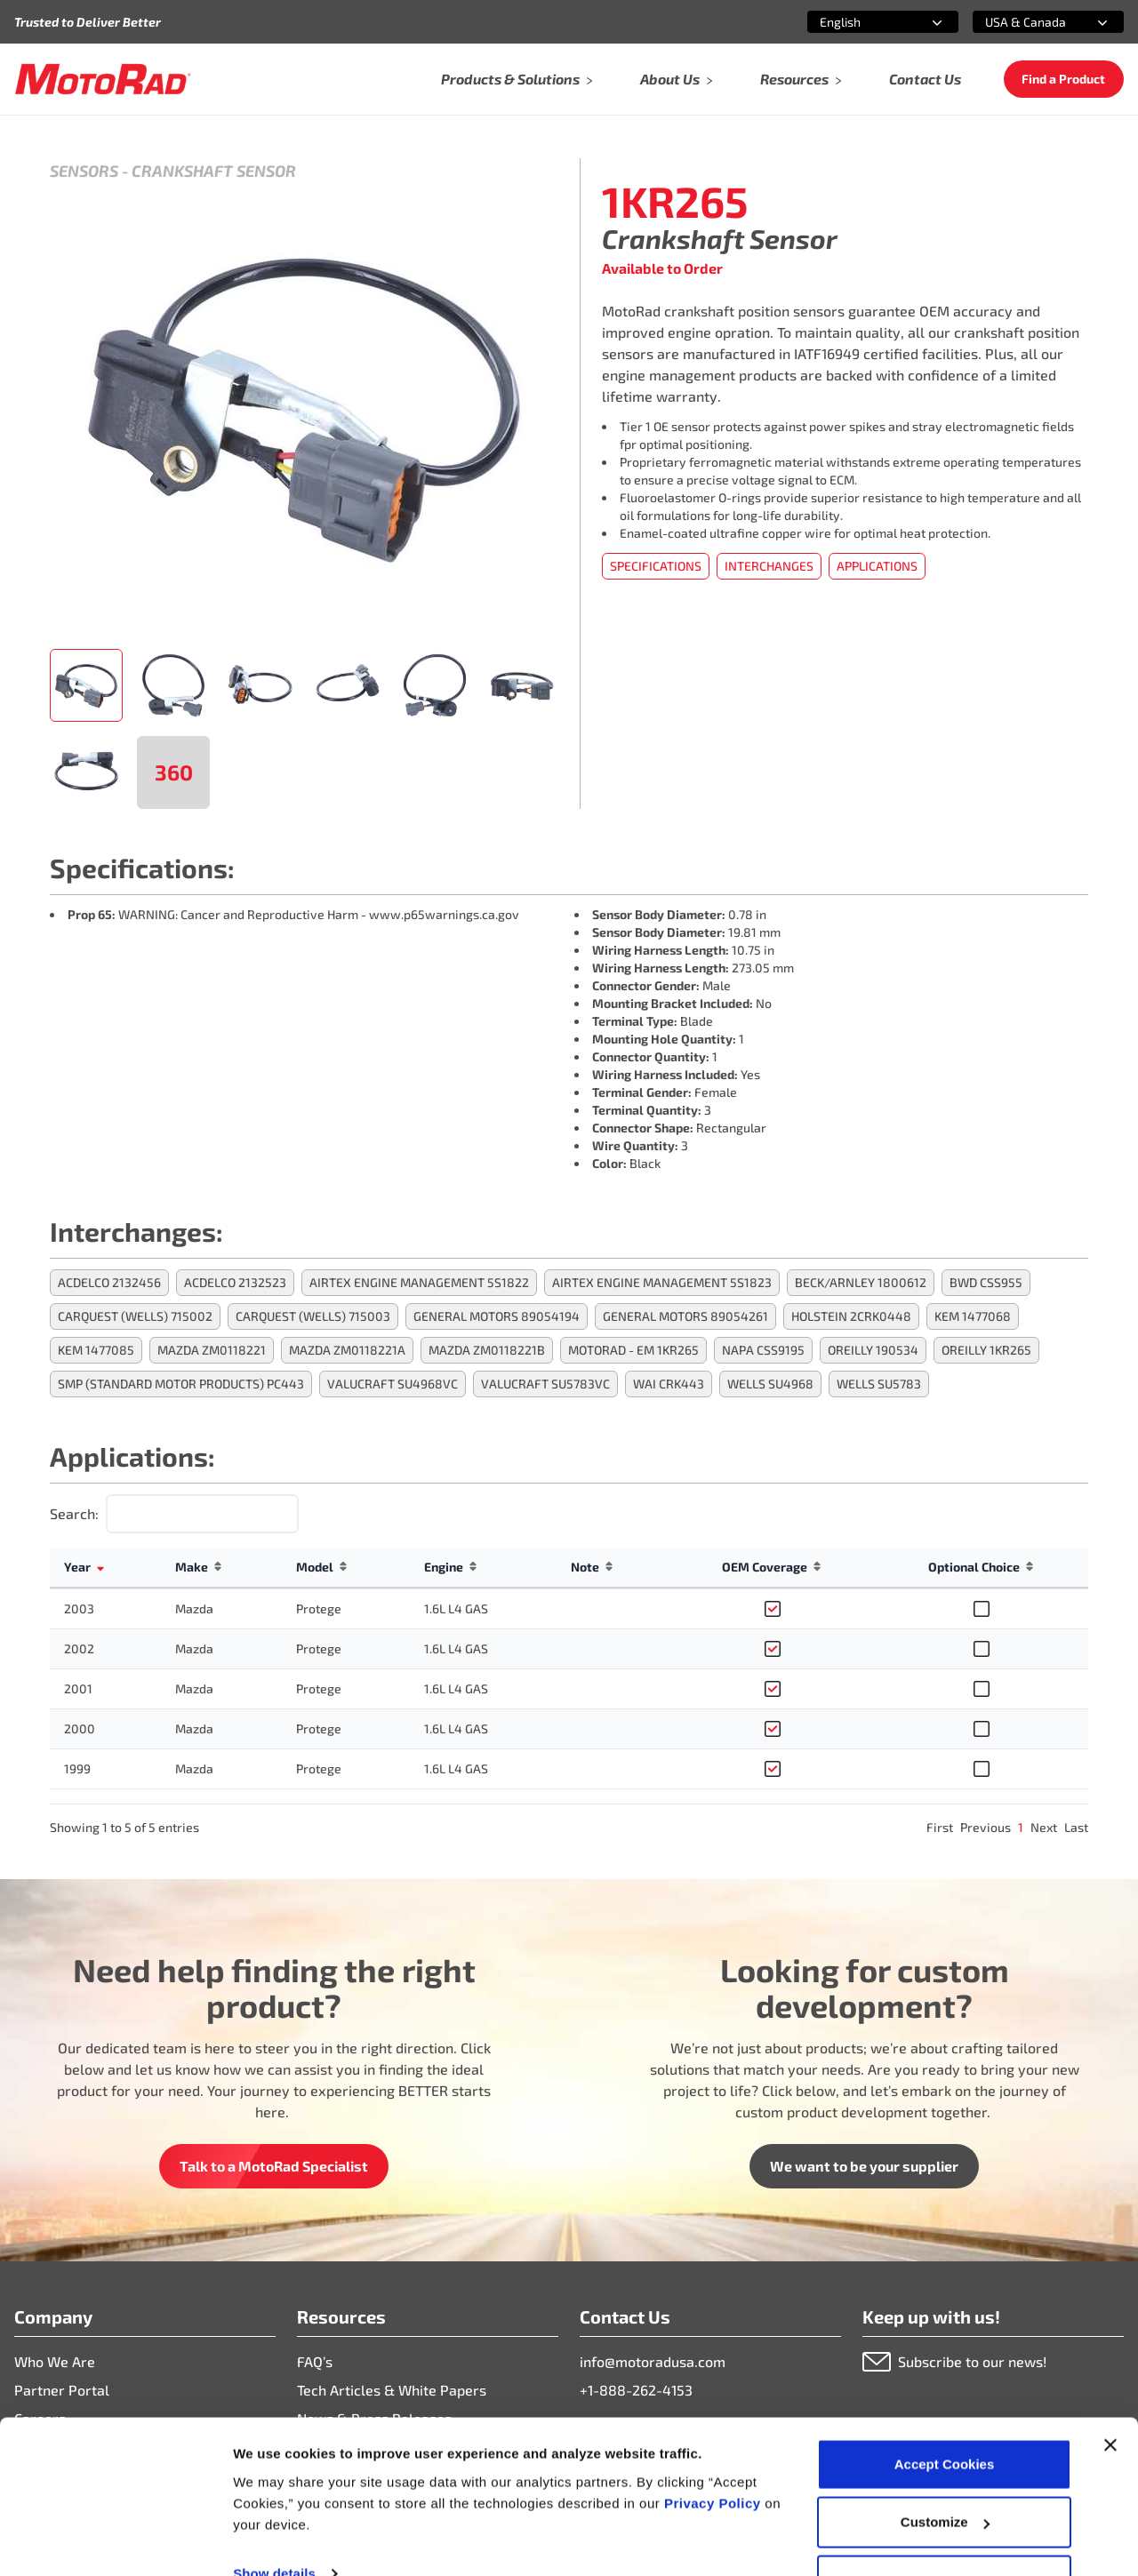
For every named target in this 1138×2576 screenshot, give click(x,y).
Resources (801, 78)
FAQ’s (315, 2361)
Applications (877, 565)
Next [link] (1043, 1827)
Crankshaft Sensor (214, 170)
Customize (945, 2470)
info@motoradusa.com (652, 2361)
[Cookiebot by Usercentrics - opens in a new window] (115, 2541)
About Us (677, 78)
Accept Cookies (944, 2412)
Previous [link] (985, 1827)
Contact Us (925, 78)
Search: (74, 1513)
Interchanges (769, 565)
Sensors (84, 170)
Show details (274, 2521)
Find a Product (1063, 78)
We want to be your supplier (864, 2165)
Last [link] (1076, 1827)
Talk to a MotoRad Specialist (274, 2165)
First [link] (939, 1827)
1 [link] (1020, 1827)
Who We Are (54, 2361)
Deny (944, 2528)
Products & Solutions (517, 78)
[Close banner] (1110, 2393)
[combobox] (861, 22)
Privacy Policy (714, 2451)
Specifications (655, 565)
